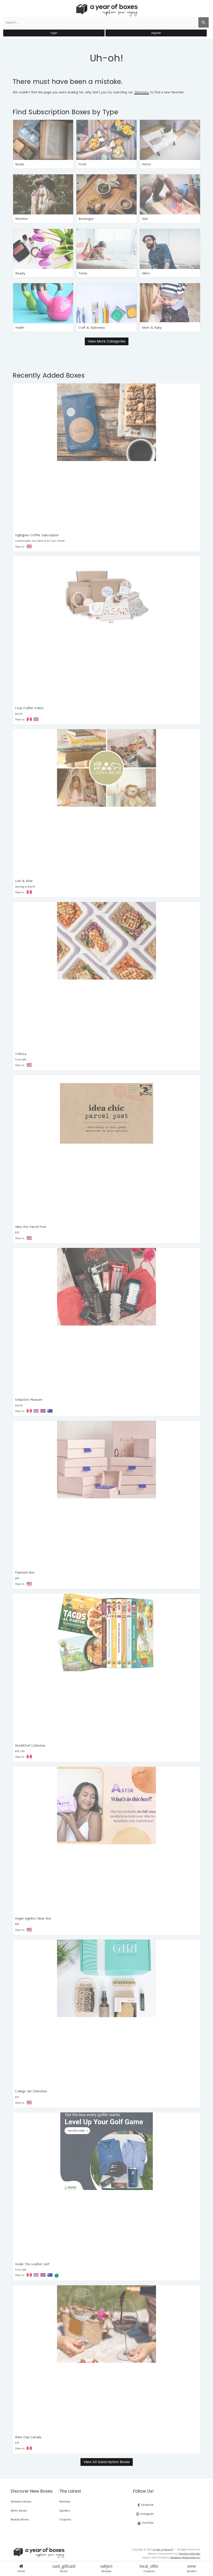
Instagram (145, 2514)
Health (20, 327)
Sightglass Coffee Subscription (37, 535)
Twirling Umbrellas (189, 2553)
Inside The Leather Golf (32, 2264)
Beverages (86, 219)
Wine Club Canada (28, 2437)
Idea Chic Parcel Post (30, 1227)
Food (82, 164)
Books (20, 164)
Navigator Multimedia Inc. (185, 2557)
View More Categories (106, 341)
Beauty (20, 273)
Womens (21, 219)
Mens (146, 273)
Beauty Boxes (20, 2519)
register (156, 33)
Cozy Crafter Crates (29, 708)
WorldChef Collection (30, 1745)
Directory (142, 92)
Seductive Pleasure (28, 1399)
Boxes (64, 2568)
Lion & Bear (24, 881)
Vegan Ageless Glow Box (33, 1918)
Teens (83, 273)
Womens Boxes (21, 2501)
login (54, 33)
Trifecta (20, 1054)
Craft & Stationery (92, 327)
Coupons (149, 2568)
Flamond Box (24, 1572)
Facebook (146, 2505)
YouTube (146, 2523)
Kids (145, 219)
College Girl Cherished (31, 2091)
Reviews (106, 2568)
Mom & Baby (152, 327)
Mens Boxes (19, 2510)
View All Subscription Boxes (106, 2461)
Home (21, 2568)
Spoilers (191, 2568)
